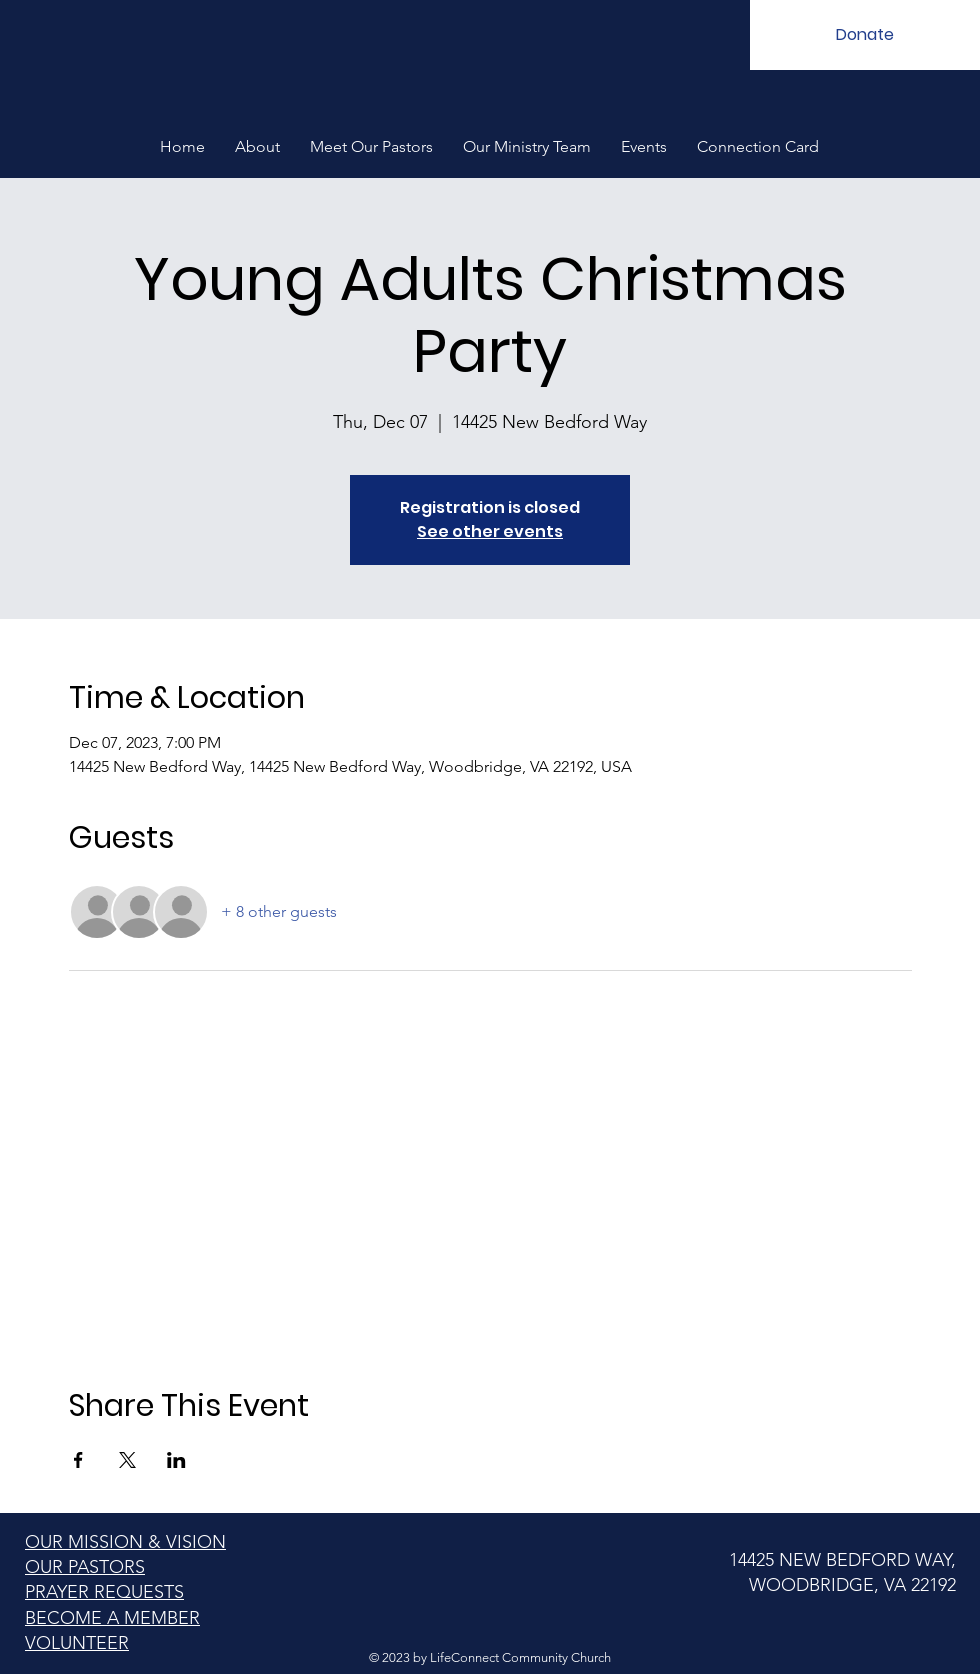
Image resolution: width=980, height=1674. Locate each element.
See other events (490, 531)
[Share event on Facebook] (78, 1460)
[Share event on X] (127, 1460)
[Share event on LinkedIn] (176, 1460)
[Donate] (865, 35)
